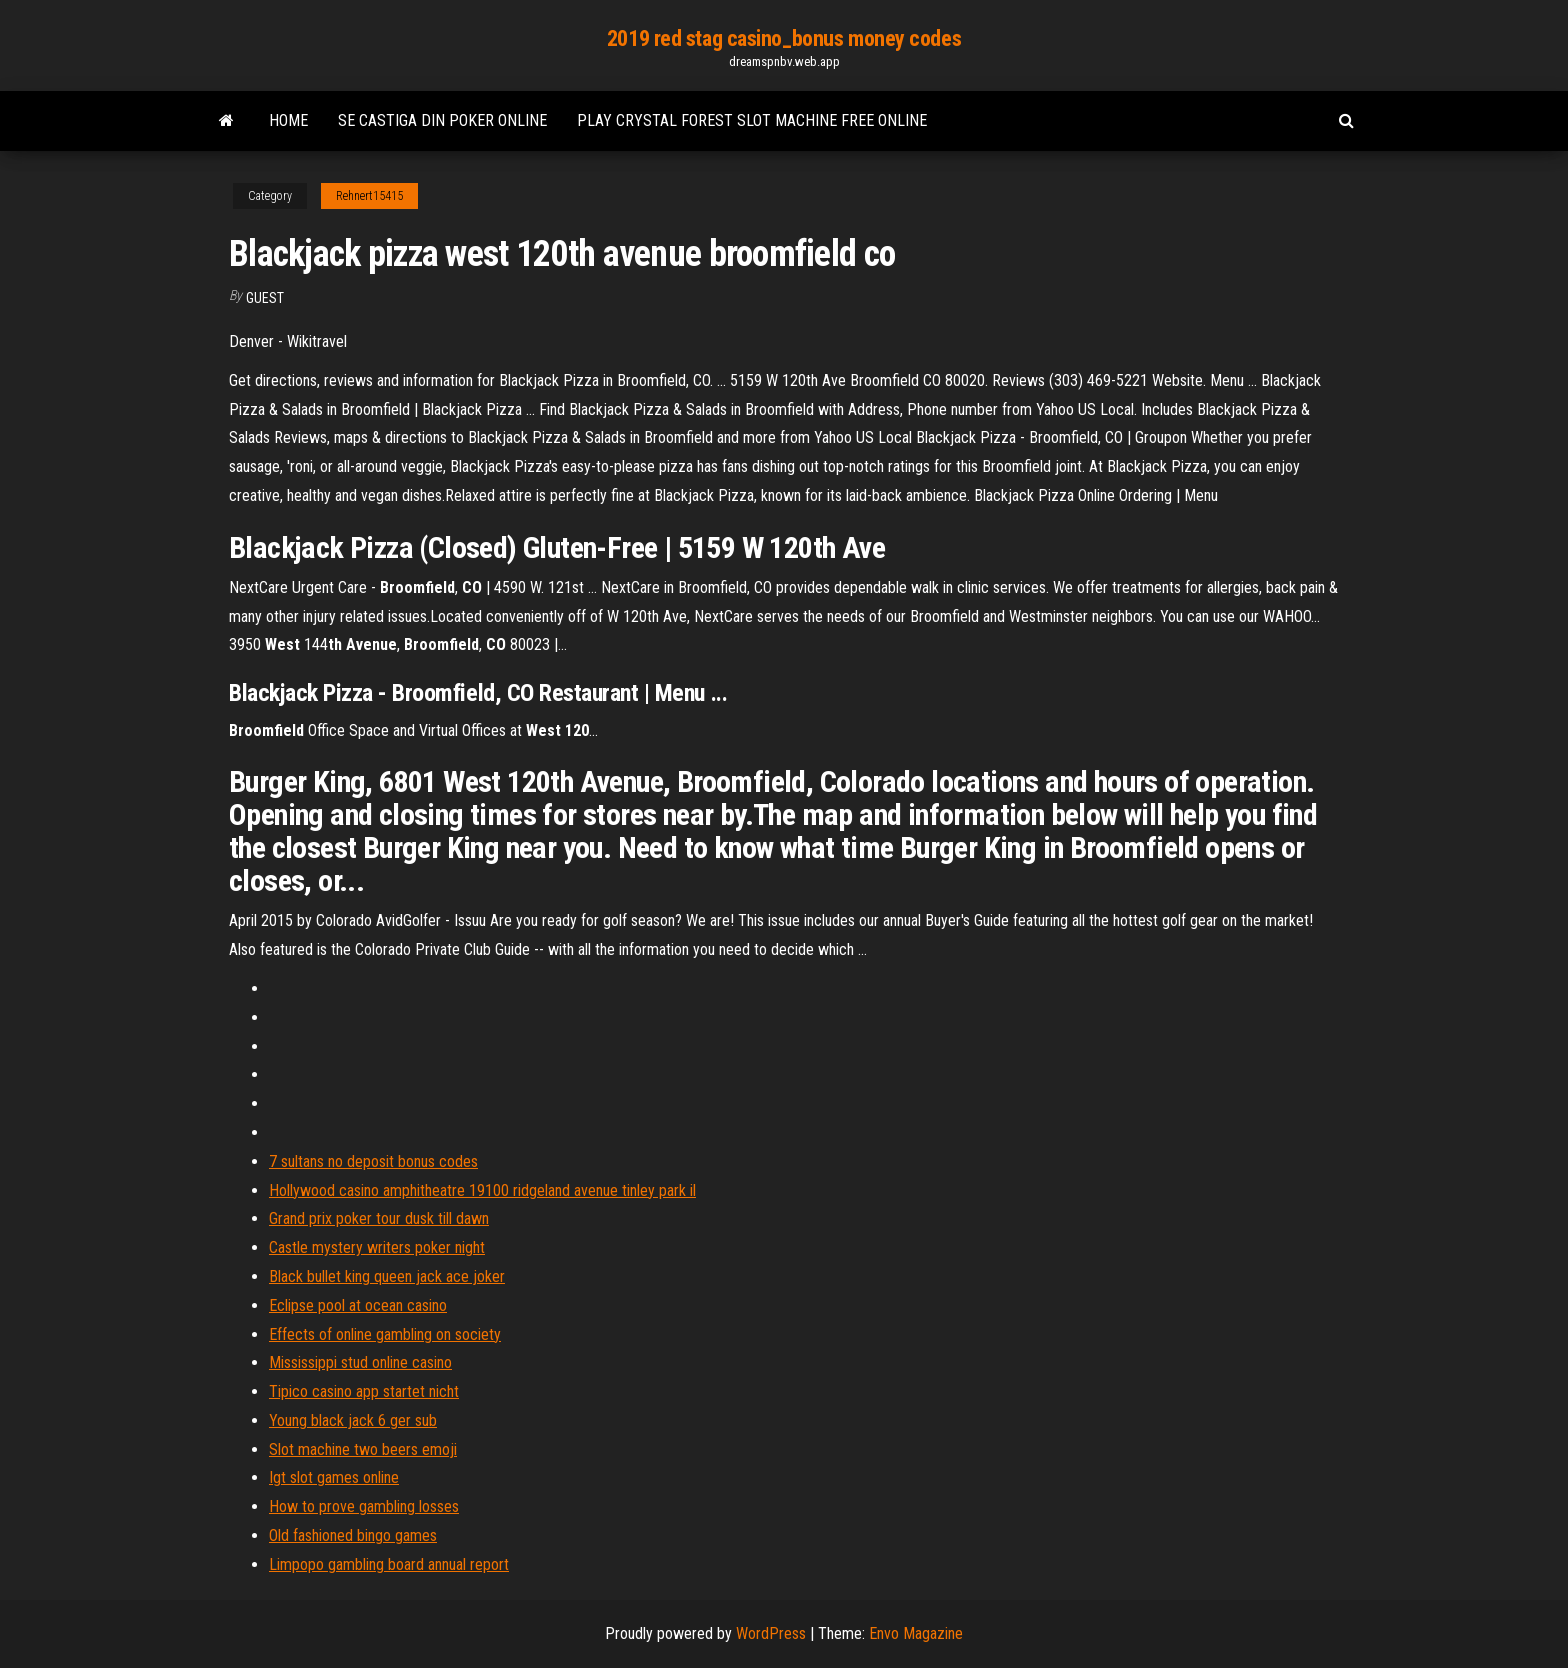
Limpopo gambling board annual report (389, 1564)
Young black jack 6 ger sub (353, 1420)
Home (288, 120)
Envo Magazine (916, 1633)
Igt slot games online (334, 1477)
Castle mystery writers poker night (377, 1247)
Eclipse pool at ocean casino (358, 1305)
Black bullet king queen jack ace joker (387, 1276)
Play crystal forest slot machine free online (752, 120)
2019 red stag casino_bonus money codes (784, 38)
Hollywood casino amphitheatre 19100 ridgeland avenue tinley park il (482, 1190)
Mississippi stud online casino (360, 1362)
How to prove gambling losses (364, 1506)
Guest (265, 298)
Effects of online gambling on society (385, 1334)
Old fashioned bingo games (353, 1535)
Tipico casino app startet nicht (364, 1391)
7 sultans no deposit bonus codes (373, 1161)
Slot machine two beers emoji (363, 1449)
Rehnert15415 (369, 196)
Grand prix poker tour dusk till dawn (379, 1218)
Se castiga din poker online (442, 120)
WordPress (771, 1633)
